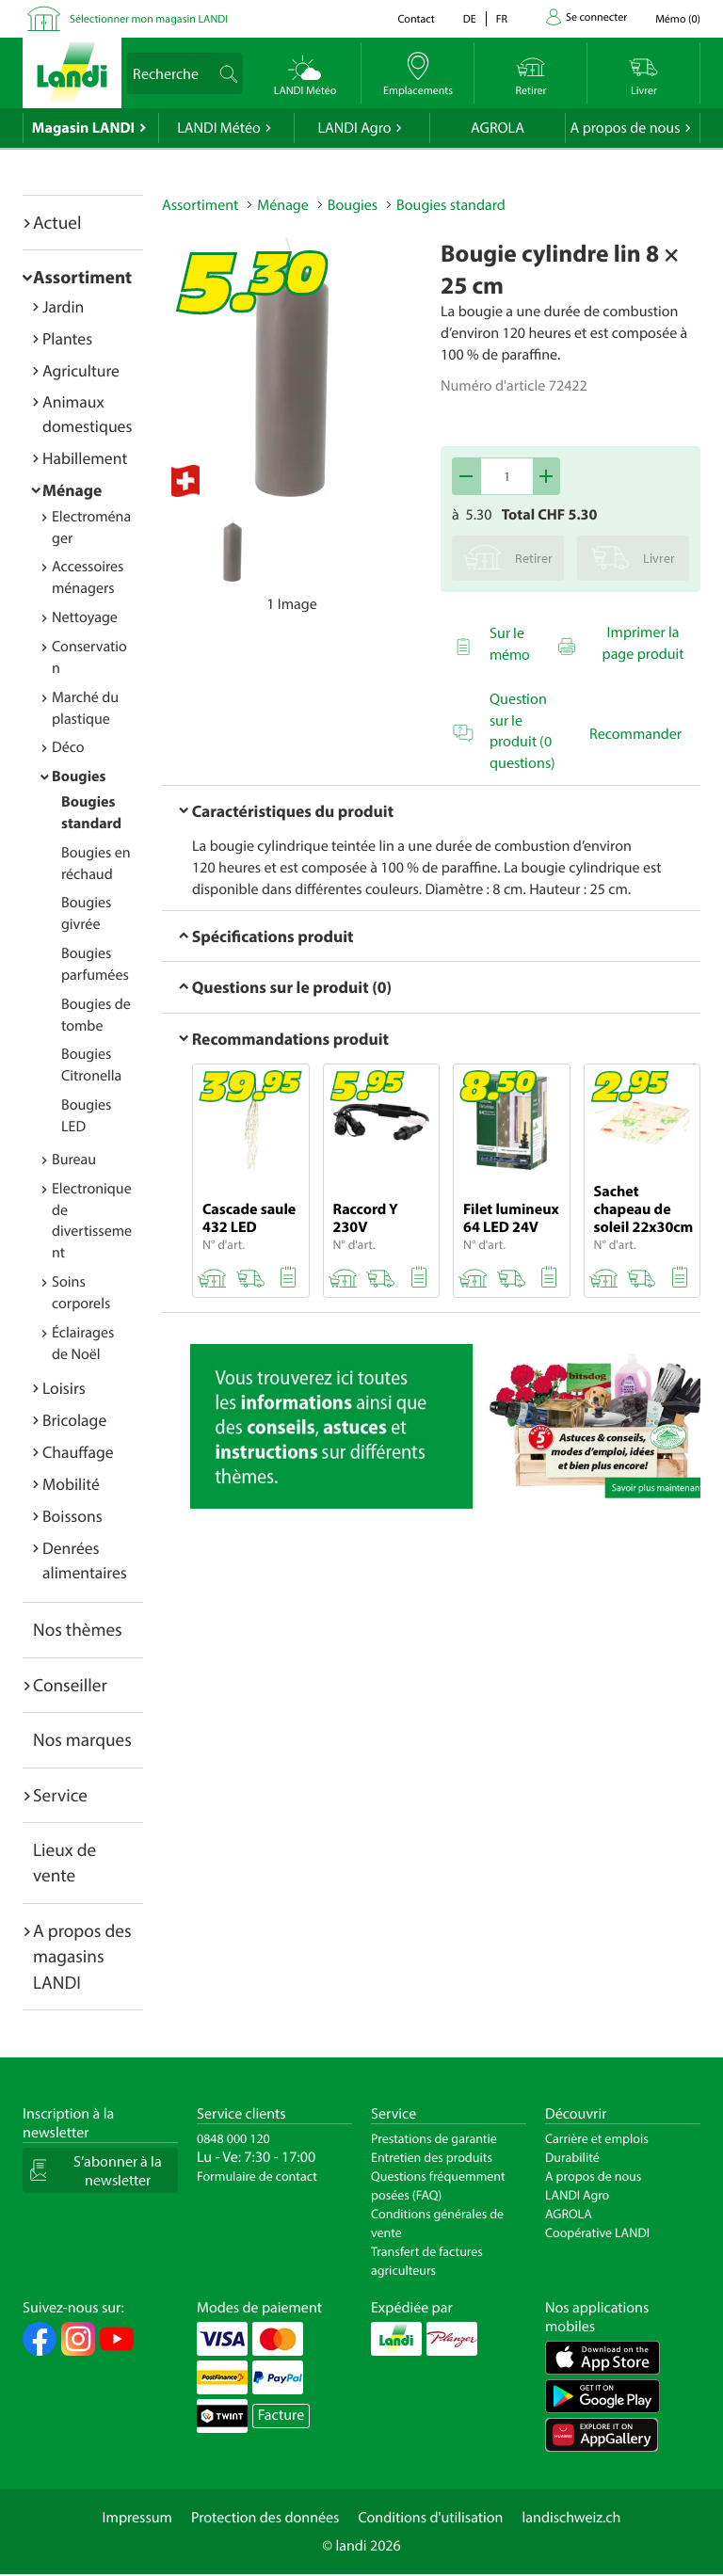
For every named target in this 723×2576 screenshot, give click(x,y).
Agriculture (81, 370)
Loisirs (64, 1388)
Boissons (72, 1516)
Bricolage (74, 1420)
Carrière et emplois (597, 2138)
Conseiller (70, 1684)
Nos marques (82, 1739)
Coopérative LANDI (597, 2232)
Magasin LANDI (83, 128)
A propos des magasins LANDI (82, 1956)
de (469, 19)
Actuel (57, 222)
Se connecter (596, 17)
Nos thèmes (77, 1629)
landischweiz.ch (571, 2517)
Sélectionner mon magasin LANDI (149, 19)
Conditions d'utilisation (430, 2517)
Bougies (78, 776)
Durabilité (572, 2157)
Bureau (74, 1159)
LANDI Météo (219, 128)
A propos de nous (625, 128)
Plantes (67, 338)
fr (501, 19)
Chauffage (78, 1452)
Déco (68, 747)
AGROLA (497, 128)
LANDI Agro (354, 128)
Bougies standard (451, 205)
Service (60, 1795)
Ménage (72, 490)
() (677, 19)
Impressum (137, 2517)
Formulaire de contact (257, 2176)
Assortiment (82, 276)
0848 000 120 (233, 2138)
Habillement (84, 458)
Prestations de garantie (434, 2138)
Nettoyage (85, 617)
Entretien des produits (431, 2157)
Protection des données (265, 2517)
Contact (415, 19)
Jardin (63, 306)
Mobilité (71, 1484)
